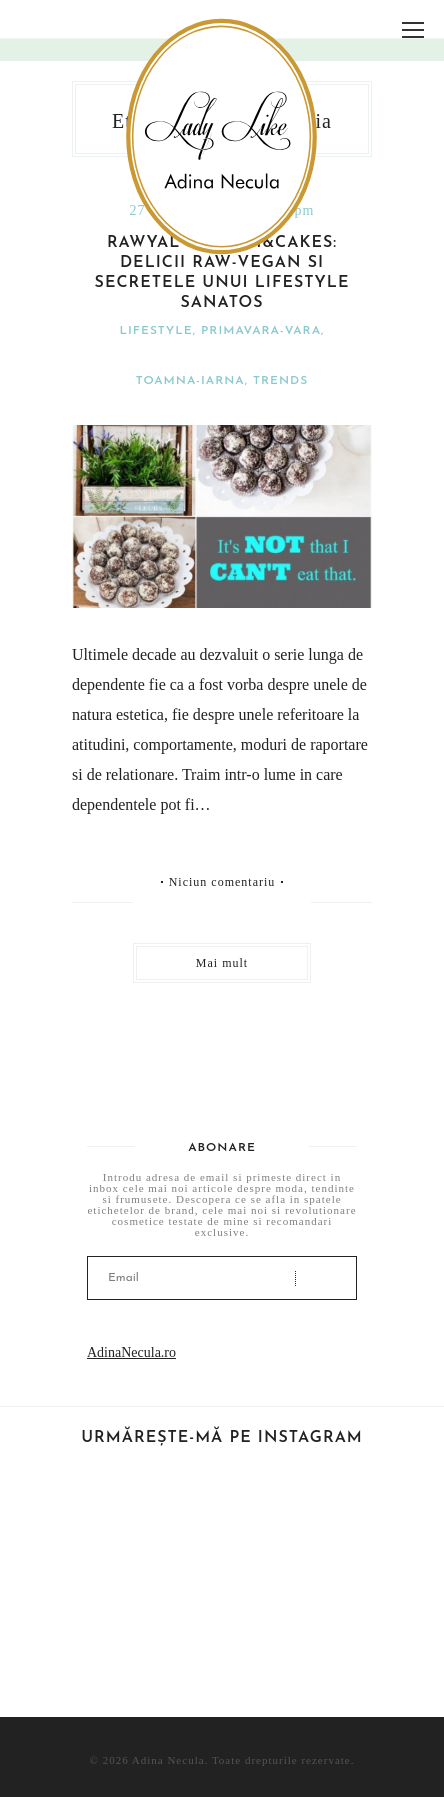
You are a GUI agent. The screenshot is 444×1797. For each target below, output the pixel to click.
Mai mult (222, 963)
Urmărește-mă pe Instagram (222, 1438)
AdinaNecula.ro (131, 1352)
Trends (280, 381)
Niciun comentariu (222, 882)
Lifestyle (156, 331)
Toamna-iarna (190, 381)
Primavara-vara (261, 331)
